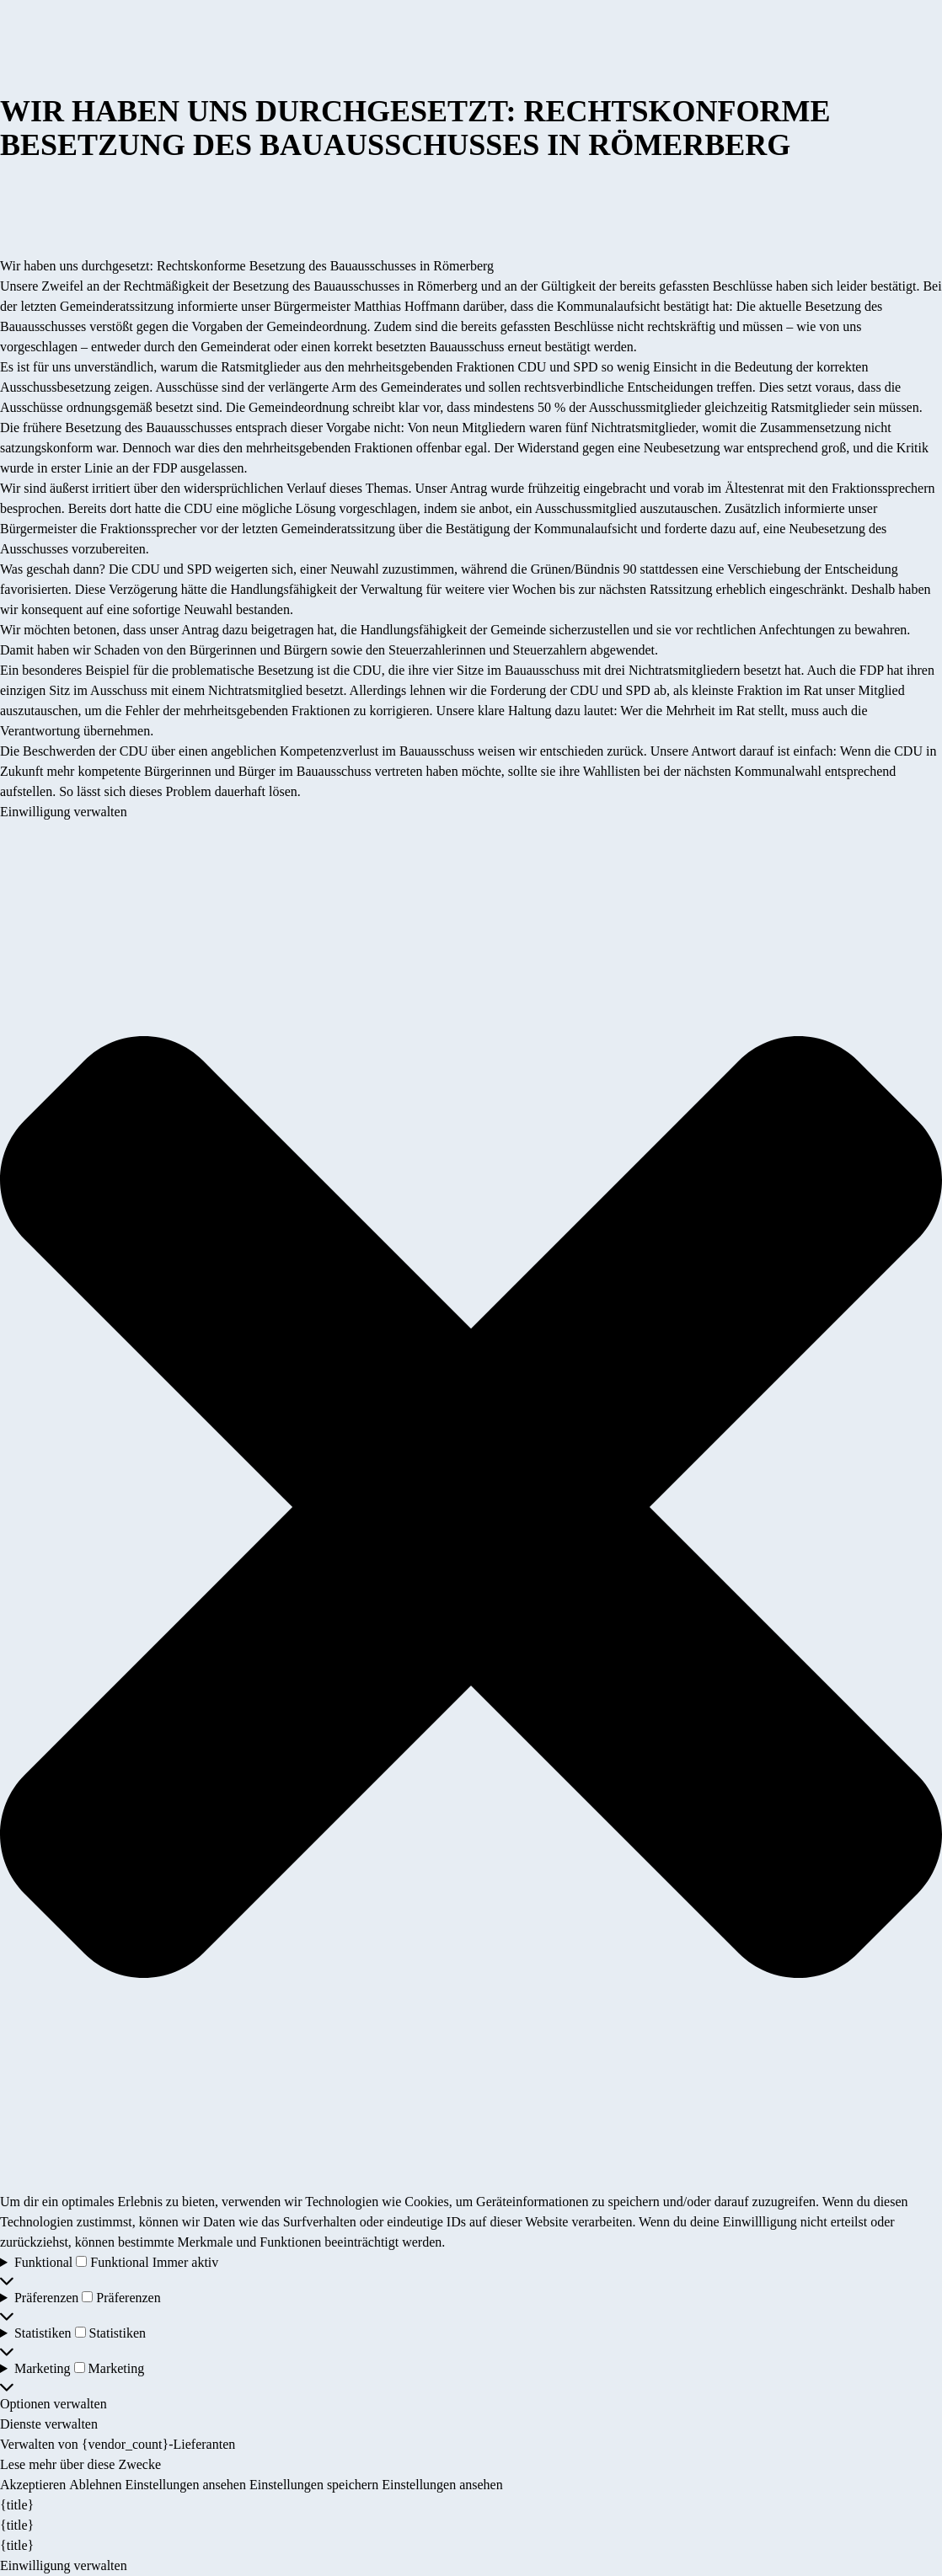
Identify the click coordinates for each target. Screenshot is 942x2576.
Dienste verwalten (49, 2424)
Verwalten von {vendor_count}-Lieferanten (117, 2444)
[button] (471, 1507)
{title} (17, 2505)
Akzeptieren (33, 2484)
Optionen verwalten (53, 2404)
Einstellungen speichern (313, 2484)
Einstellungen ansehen (185, 2484)
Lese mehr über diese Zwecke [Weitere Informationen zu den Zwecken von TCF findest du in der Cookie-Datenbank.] (80, 2464)
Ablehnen (95, 2484)
